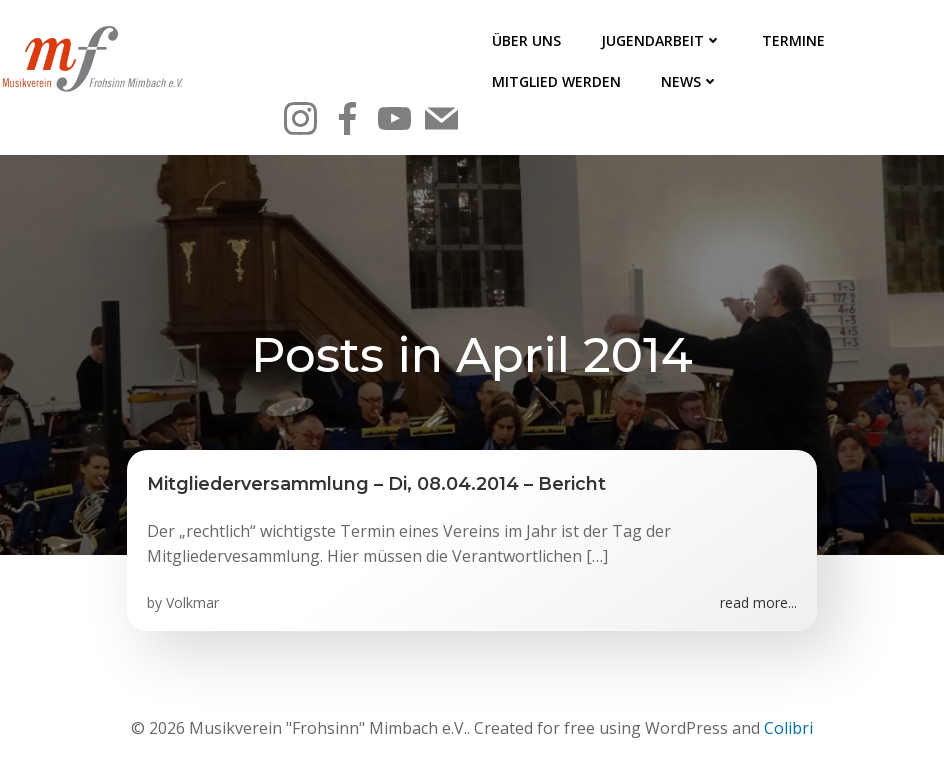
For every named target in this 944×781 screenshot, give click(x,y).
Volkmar (192, 602)
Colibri (788, 728)
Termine (793, 40)
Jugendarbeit (661, 40)
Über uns (526, 40)
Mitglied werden (556, 81)
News (690, 81)
